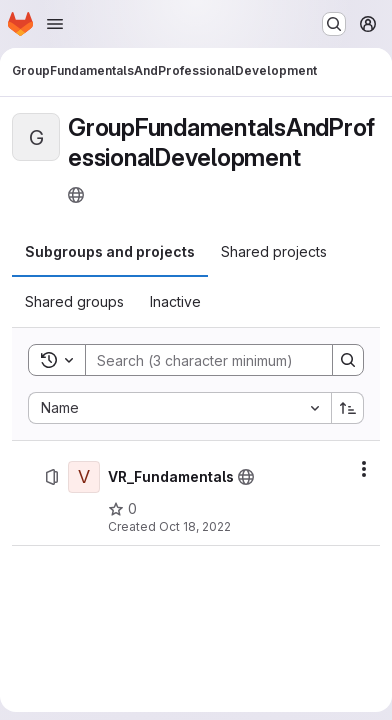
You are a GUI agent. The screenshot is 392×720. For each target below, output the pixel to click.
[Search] (217, 360)
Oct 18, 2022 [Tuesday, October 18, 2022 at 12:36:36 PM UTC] (195, 526)
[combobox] (179, 408)
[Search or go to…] (334, 24)
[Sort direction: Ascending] (348, 408)
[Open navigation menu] (55, 24)
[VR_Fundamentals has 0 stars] (122, 509)
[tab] (110, 252)
